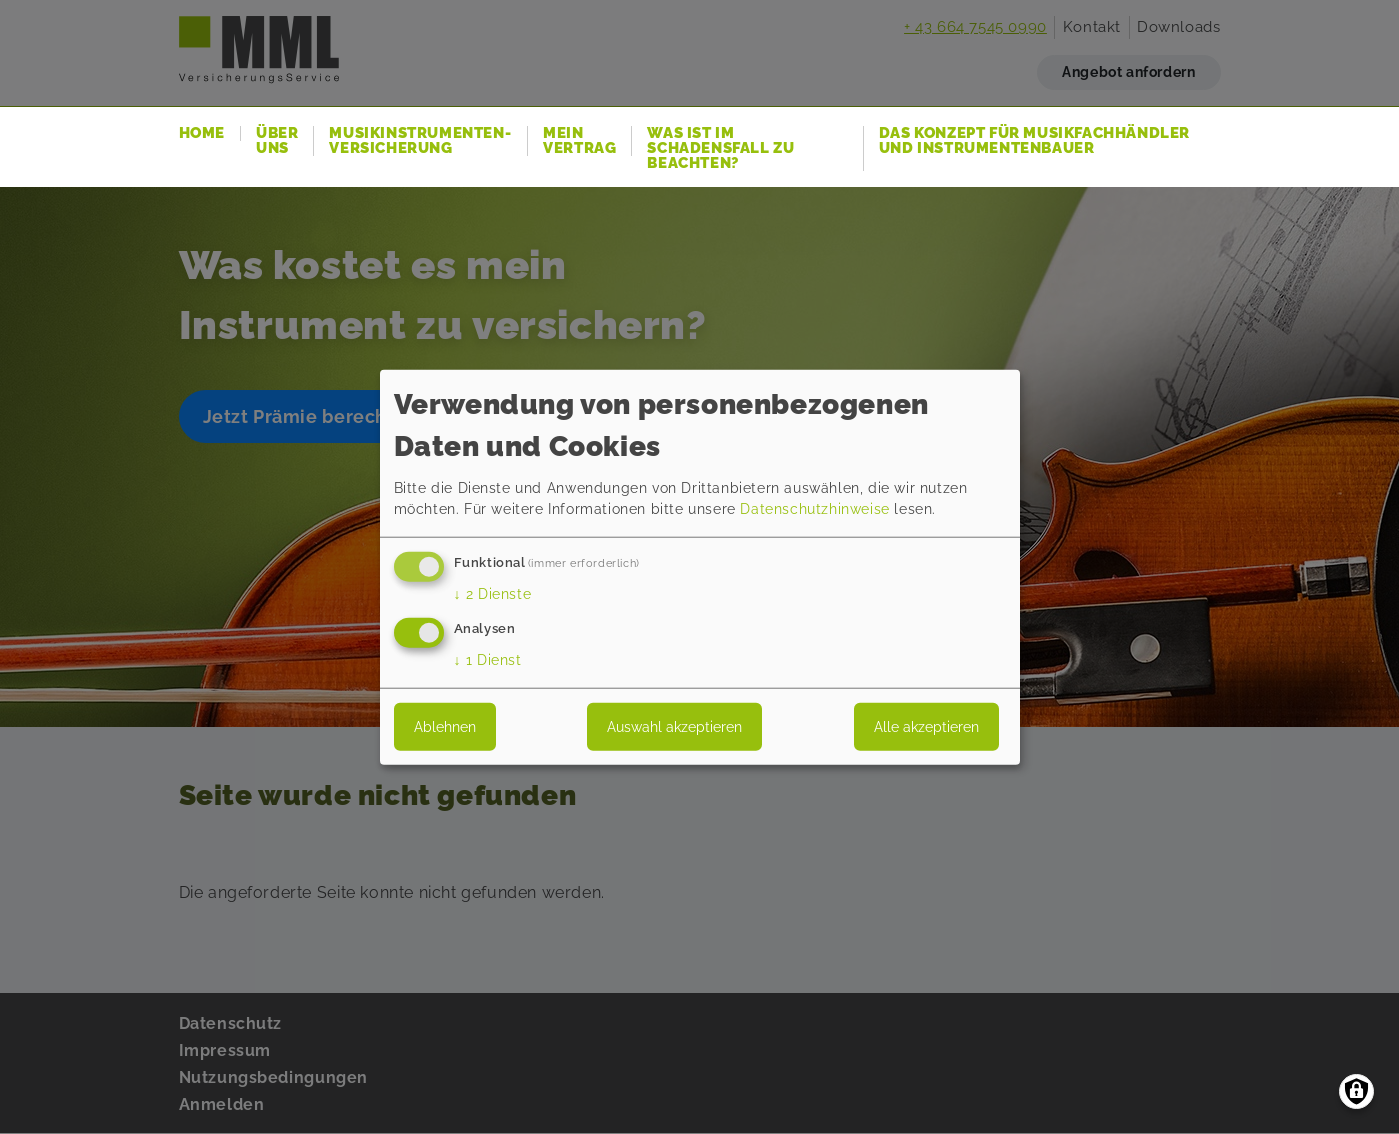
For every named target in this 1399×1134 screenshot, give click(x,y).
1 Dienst (488, 659)
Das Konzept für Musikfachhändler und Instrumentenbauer (1034, 141)
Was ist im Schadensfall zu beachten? (720, 148)
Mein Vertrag (579, 141)
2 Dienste (493, 594)
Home (202, 133)
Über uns (277, 141)
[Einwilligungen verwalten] (1356, 1091)
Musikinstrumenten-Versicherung (420, 141)
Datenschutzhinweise (814, 509)
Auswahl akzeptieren (674, 726)
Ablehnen (445, 726)
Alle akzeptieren (926, 726)
